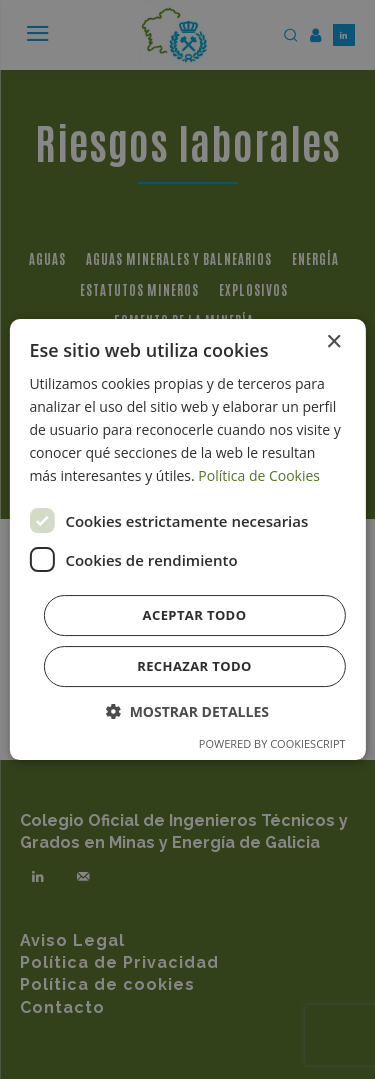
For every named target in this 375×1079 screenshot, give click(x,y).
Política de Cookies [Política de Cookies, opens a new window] (259, 475)
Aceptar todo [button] (195, 615)
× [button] (333, 342)
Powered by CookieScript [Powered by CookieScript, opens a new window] (272, 743)
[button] (187, 711)
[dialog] (187, 540)
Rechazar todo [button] (194, 666)
